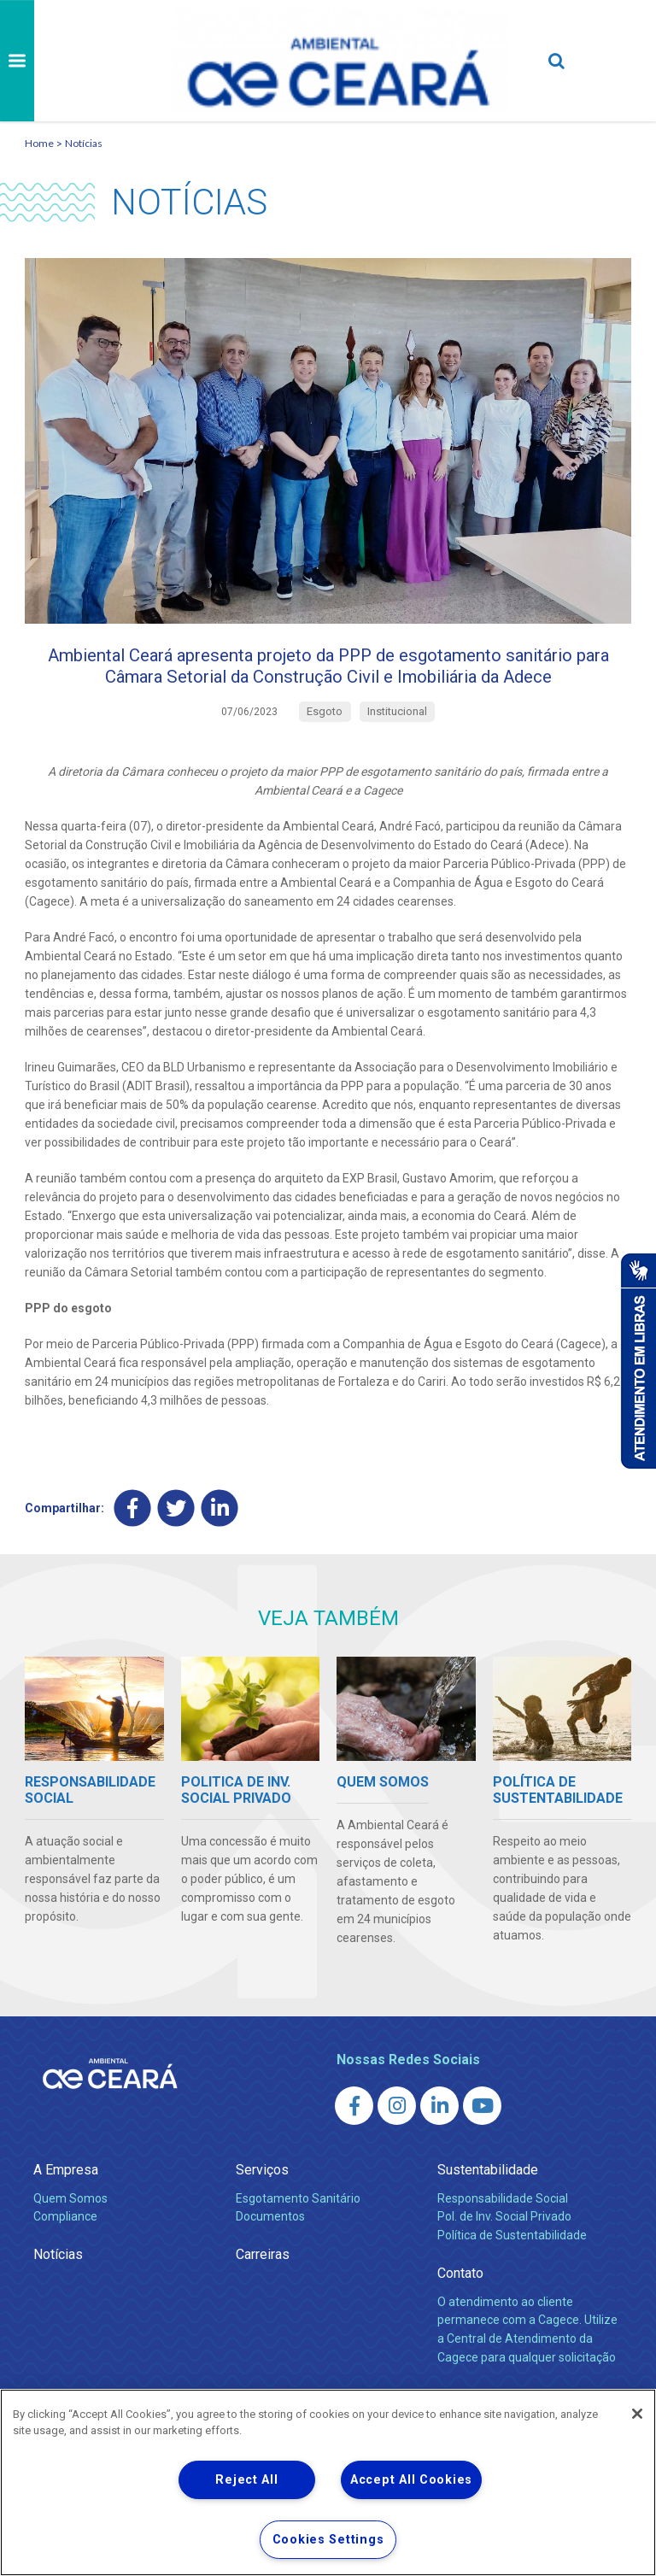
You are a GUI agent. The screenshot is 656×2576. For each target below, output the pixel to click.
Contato (460, 2311)
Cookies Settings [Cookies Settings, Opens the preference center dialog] (328, 2539)
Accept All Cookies (411, 2480)
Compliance (65, 2254)
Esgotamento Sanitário (298, 2235)
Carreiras (263, 2292)
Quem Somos (70, 2235)
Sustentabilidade (487, 2207)
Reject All (246, 2480)
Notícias (83, 143)
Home (39, 143)
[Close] (637, 2413)
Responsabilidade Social (502, 2235)
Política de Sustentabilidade (512, 2273)
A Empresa (65, 2207)
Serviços (262, 2207)
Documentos (270, 2254)
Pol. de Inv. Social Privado (504, 2254)
